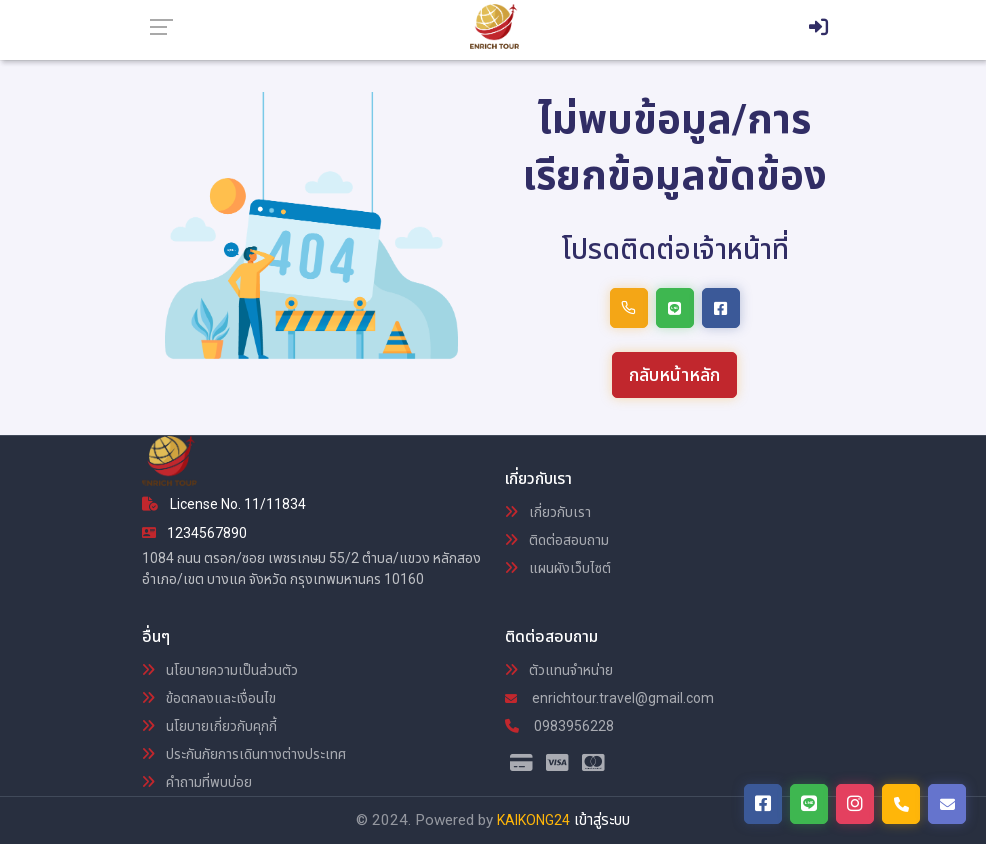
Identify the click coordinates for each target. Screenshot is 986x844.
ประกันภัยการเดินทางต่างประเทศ (244, 754)
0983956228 (559, 726)
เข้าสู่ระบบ (602, 820)
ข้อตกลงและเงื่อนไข (209, 698)
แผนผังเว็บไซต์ (558, 568)
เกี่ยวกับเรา (548, 512)
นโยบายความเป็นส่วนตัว (220, 670)
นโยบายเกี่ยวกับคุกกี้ (209, 726)
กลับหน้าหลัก (674, 374)
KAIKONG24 (533, 820)
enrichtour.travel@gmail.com (609, 698)
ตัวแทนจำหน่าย (559, 670)
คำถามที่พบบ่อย (197, 782)
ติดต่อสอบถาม (557, 540)
